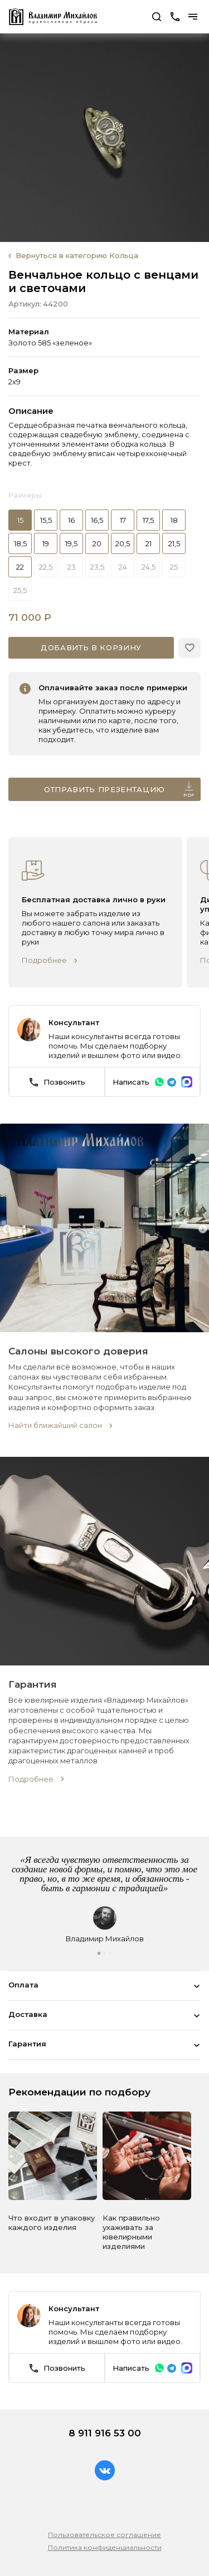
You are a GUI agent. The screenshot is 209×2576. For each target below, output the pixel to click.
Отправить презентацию (119, 791)
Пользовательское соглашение (104, 2534)
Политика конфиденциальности (105, 2547)
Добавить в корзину (91, 647)
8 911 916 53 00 (105, 2433)
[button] (99, 1953)
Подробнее (44, 960)
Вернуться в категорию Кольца (77, 255)
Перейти (147, 19)
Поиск (156, 16)
